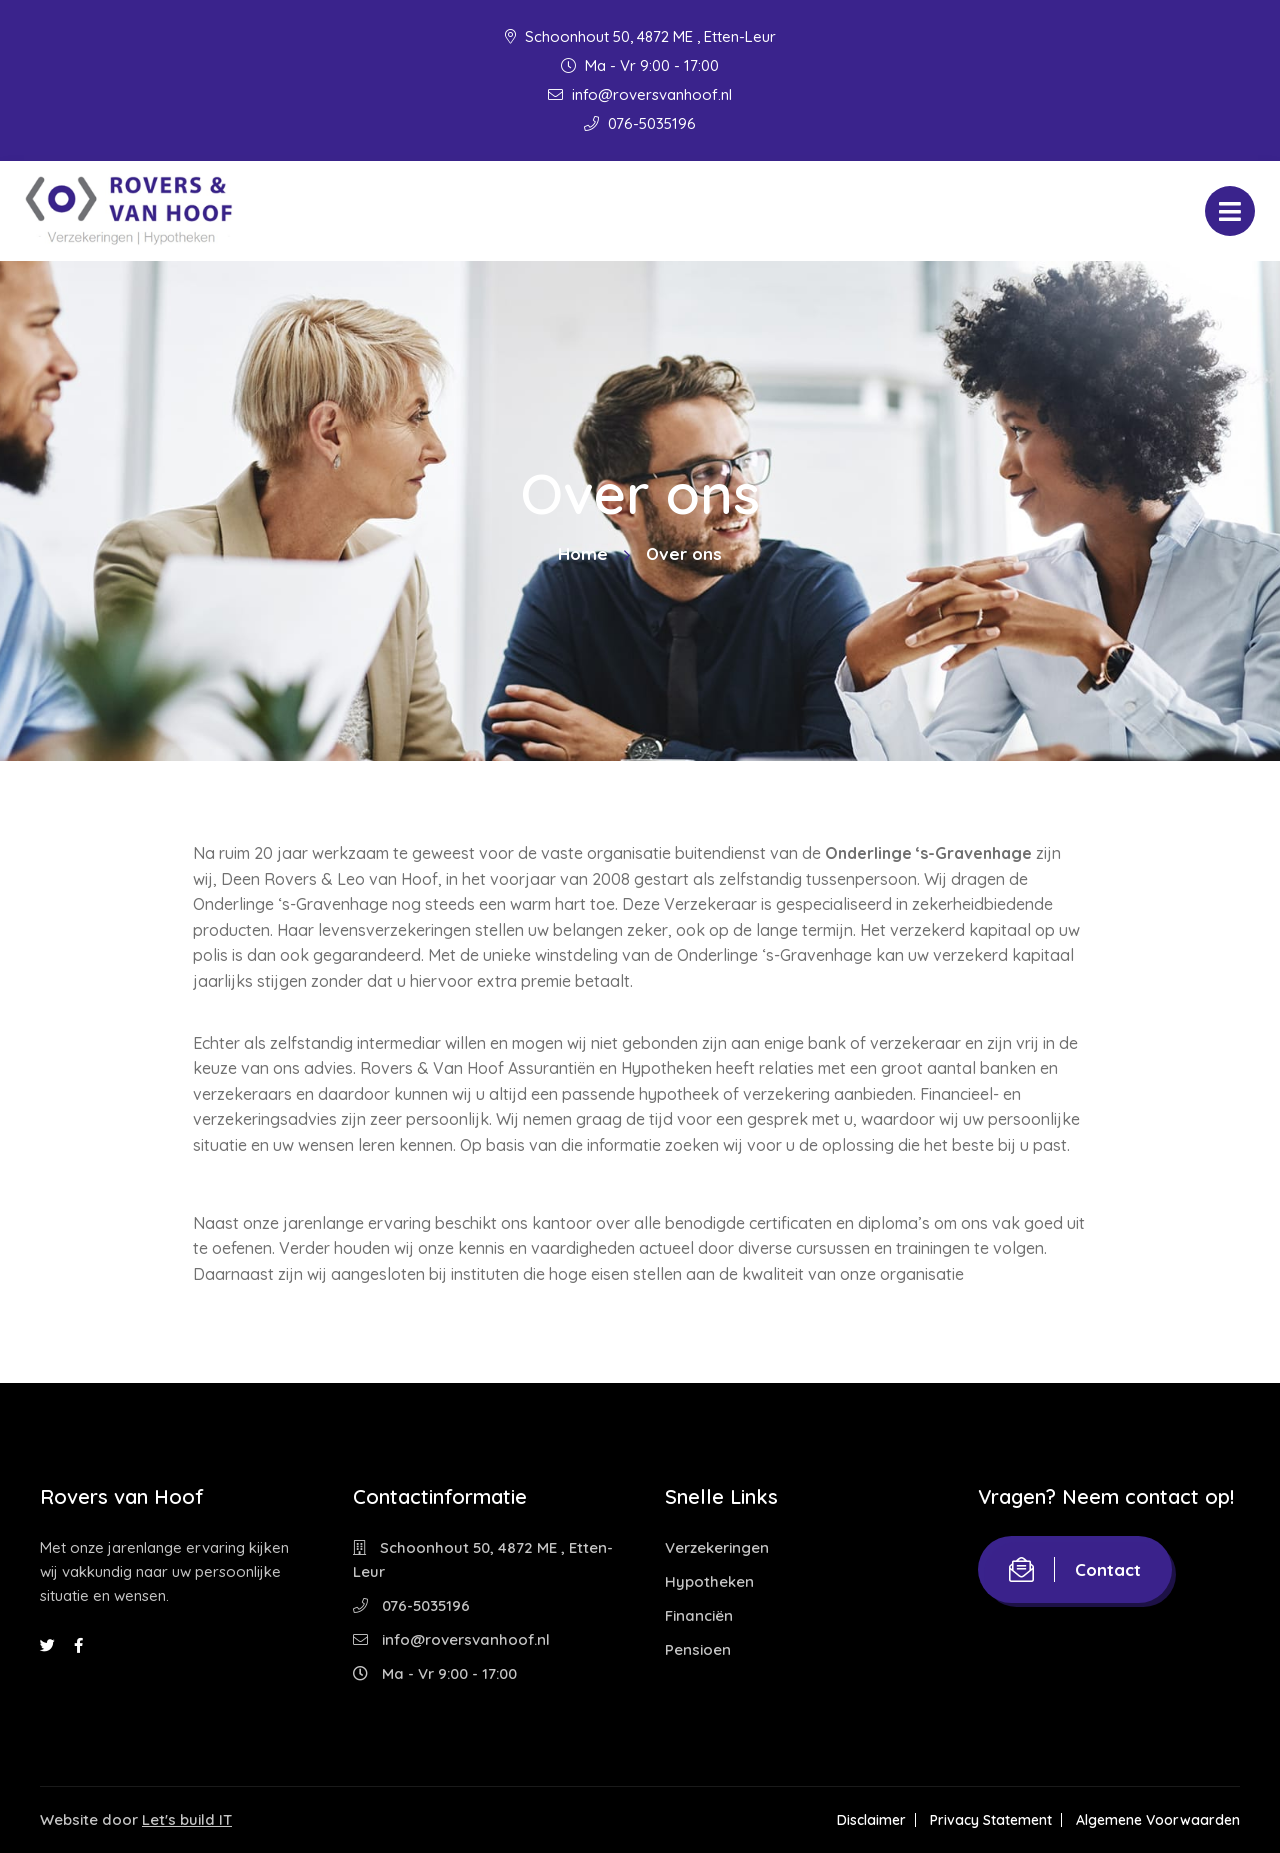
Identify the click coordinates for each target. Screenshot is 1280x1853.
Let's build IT (187, 1819)
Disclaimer (871, 1820)
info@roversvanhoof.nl (640, 94)
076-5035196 (640, 123)
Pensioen (698, 1649)
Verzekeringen (717, 1547)
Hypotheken (709, 1581)
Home (583, 553)
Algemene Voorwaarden (1158, 1820)
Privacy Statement (991, 1820)
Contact (1075, 1569)
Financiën (699, 1615)
